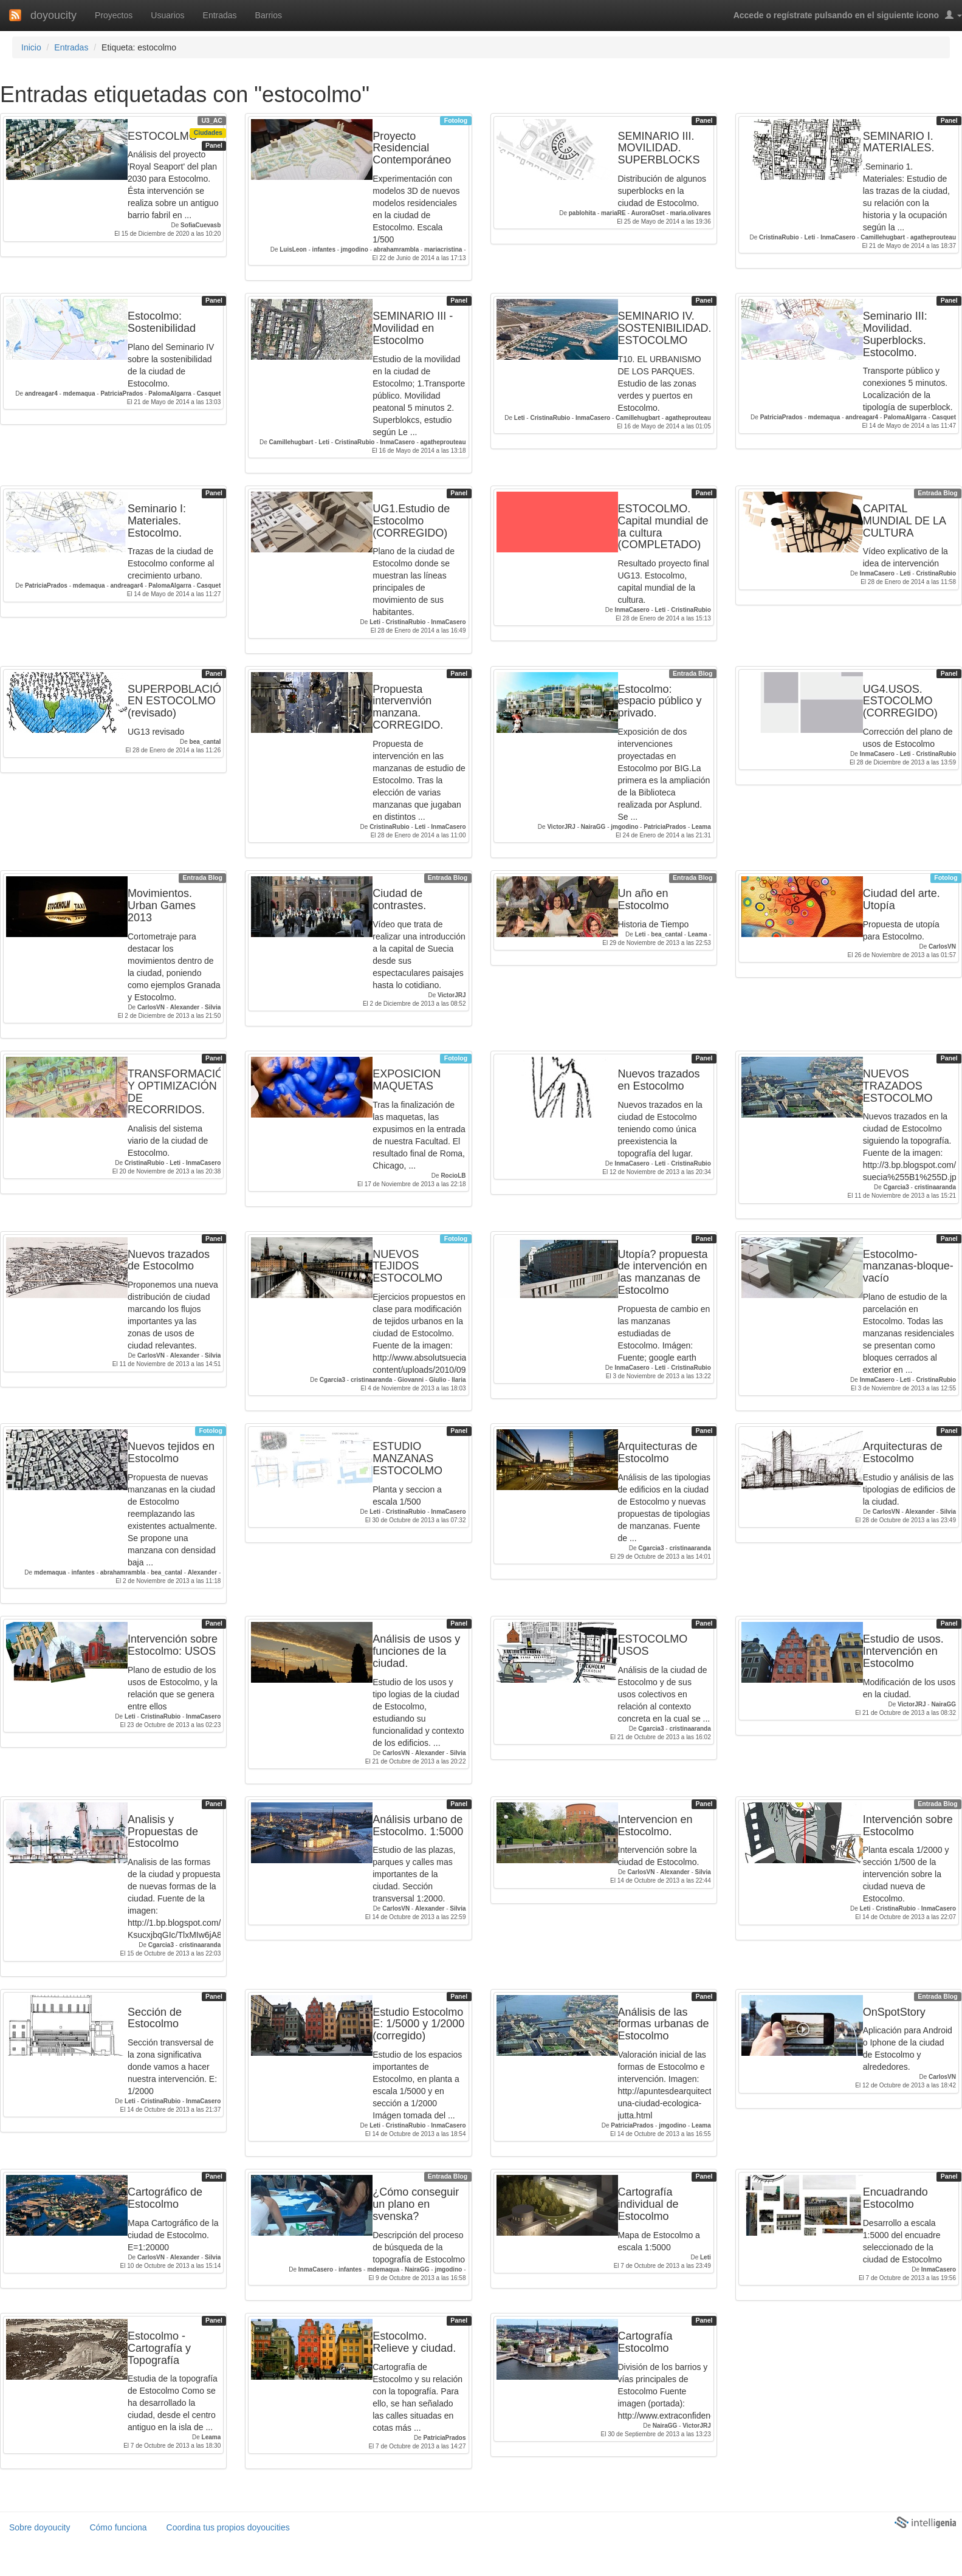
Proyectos (113, 15)
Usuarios (167, 15)
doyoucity (53, 15)
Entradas (220, 15)
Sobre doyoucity (39, 2527)
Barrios (268, 15)
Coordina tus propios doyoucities (228, 2527)
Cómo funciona (117, 2527)
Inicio (31, 47)
